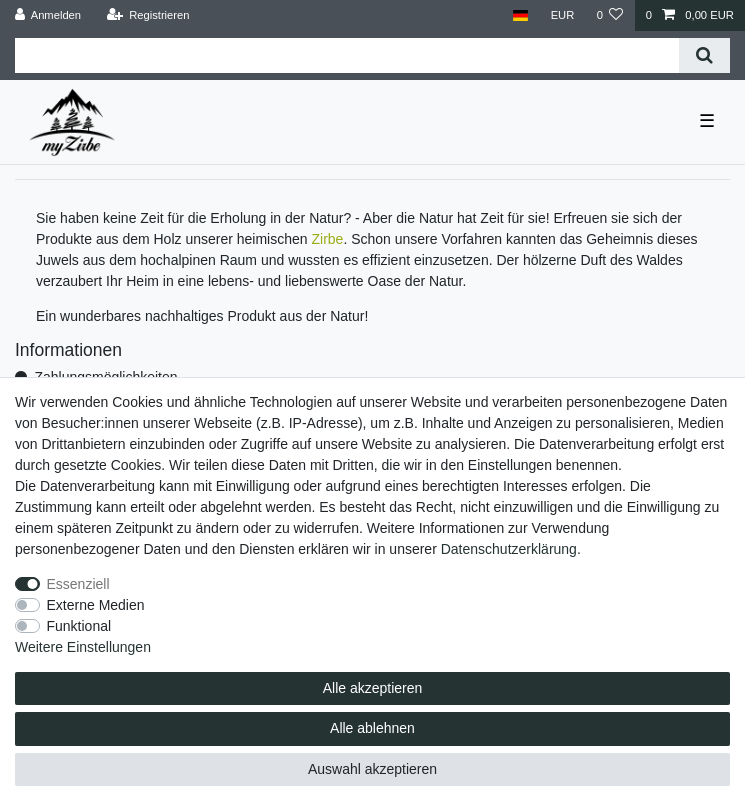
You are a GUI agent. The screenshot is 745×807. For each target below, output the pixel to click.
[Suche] (704, 55)
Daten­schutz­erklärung (509, 549)
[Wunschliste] (609, 15)
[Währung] (562, 15)
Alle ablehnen (372, 728)
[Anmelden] (48, 15)
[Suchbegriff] (347, 55)
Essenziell (78, 584)
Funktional (79, 626)
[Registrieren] (147, 15)
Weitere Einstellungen (83, 647)
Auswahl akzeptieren (372, 769)
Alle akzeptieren (373, 688)
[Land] (520, 15)
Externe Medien (96, 605)
